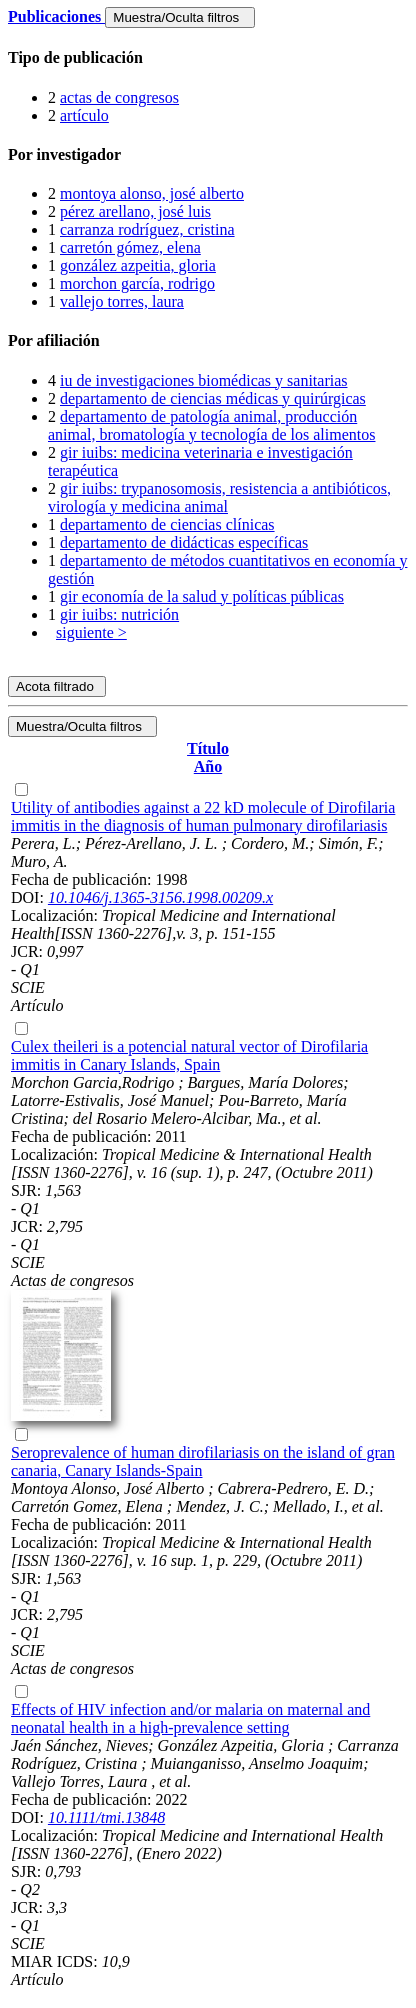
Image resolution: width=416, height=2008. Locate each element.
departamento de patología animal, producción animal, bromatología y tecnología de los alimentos (211, 425)
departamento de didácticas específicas (184, 542)
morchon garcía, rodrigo (137, 283)
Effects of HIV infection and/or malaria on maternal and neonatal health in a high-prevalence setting (190, 1718)
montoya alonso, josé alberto (152, 193)
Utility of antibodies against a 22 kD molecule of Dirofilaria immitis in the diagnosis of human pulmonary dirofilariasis (203, 816)
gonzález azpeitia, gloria (138, 265)
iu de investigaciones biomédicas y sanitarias (203, 380)
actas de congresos (119, 97)
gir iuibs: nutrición (119, 614)
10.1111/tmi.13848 (106, 1817)
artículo (84, 115)
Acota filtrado (57, 686)
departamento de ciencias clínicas (167, 524)
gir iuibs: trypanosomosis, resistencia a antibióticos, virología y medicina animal (219, 497)
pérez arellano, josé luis (135, 211)
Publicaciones (56, 16)
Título (208, 748)
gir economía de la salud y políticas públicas (202, 596)
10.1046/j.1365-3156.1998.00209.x (160, 897)
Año (208, 766)
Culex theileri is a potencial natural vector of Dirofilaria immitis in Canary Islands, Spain (189, 1055)
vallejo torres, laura (122, 301)
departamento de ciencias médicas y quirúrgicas (213, 398)
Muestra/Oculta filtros (179, 17)
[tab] (208, 58)
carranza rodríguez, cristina (147, 229)
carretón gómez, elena (130, 247)
